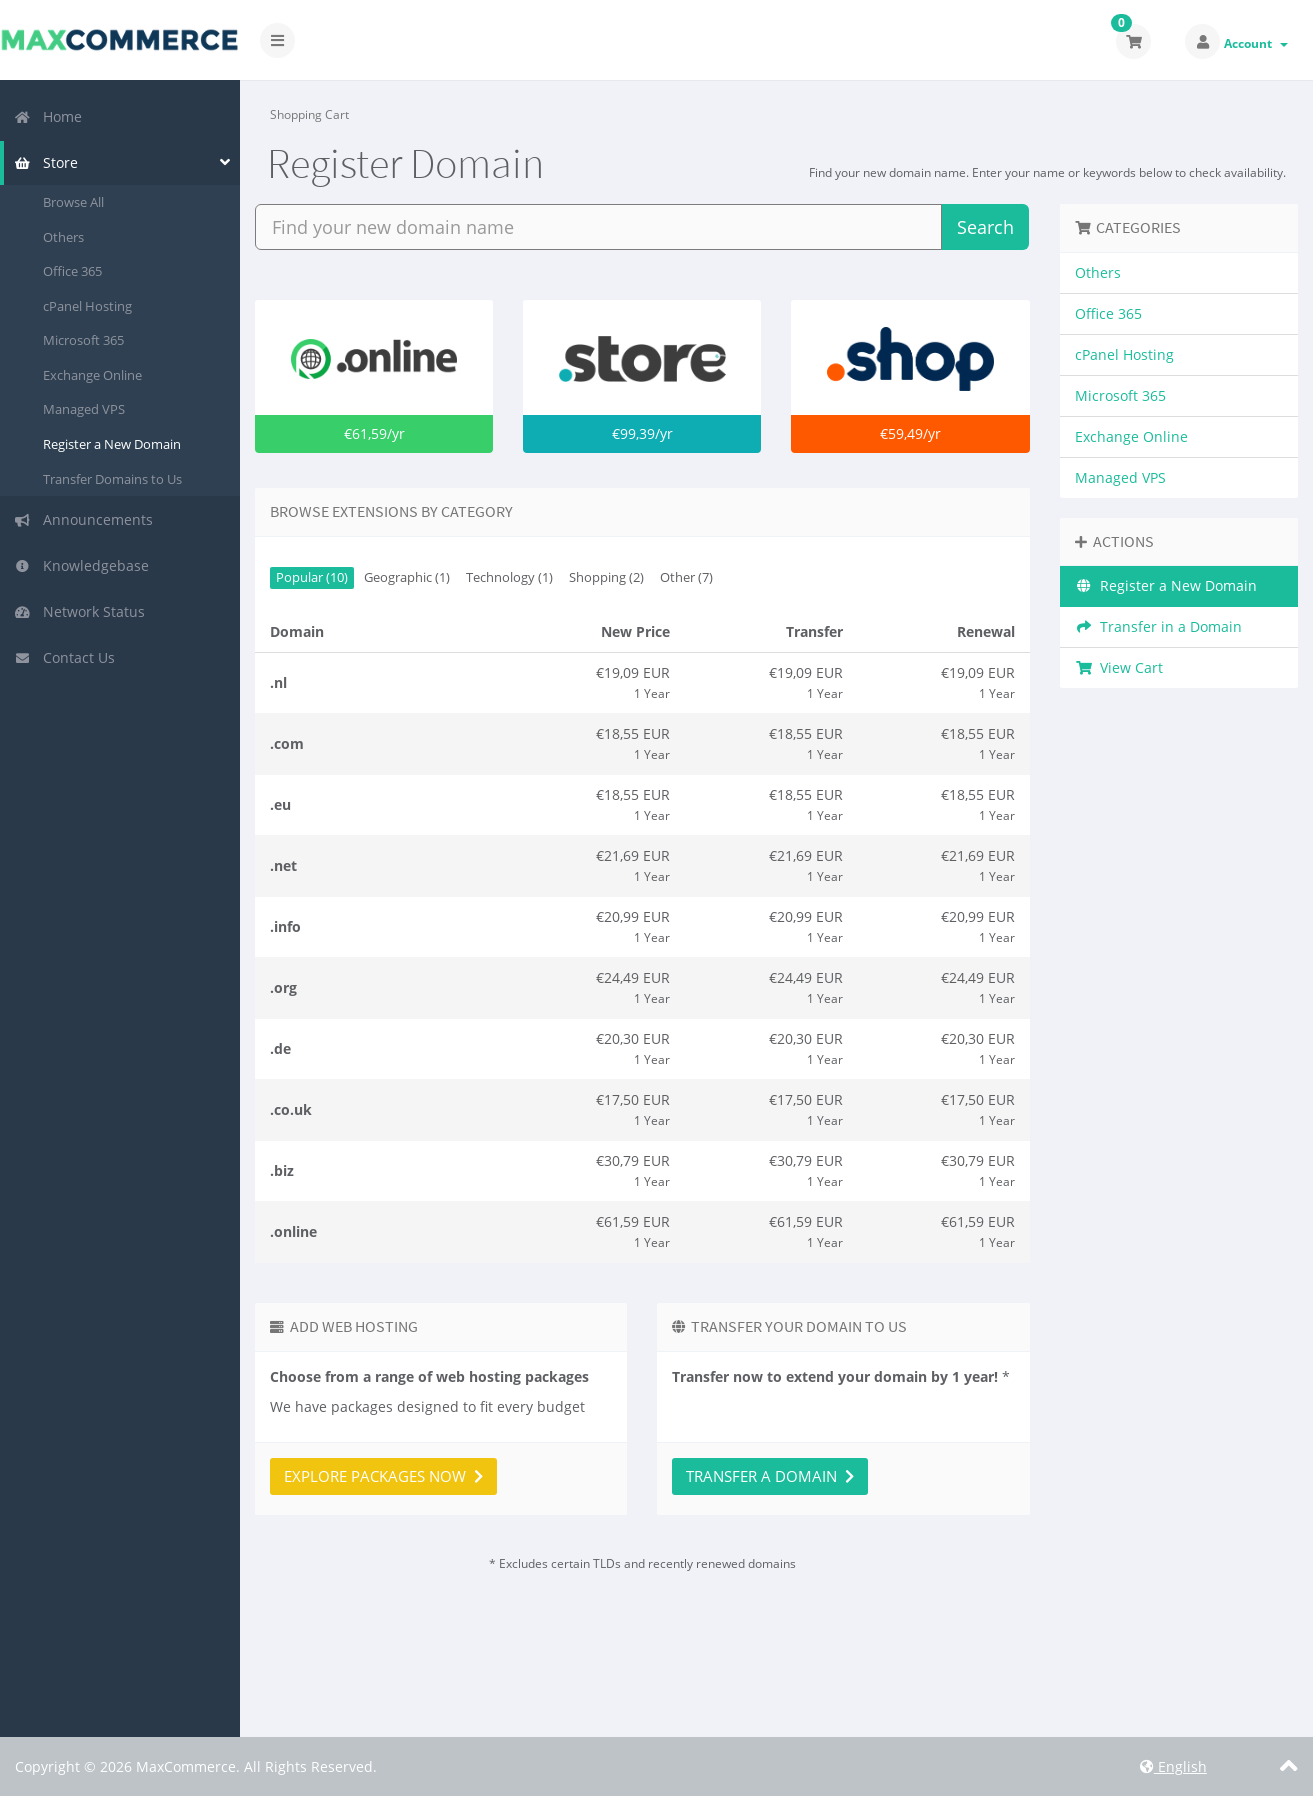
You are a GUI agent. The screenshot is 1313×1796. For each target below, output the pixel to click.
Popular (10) (312, 577)
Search (985, 227)
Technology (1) (509, 577)
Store (46, 162)
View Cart (1119, 667)
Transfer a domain (770, 1476)
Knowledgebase (81, 565)
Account (1256, 43)
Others (63, 237)
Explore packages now (383, 1476)
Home (48, 116)
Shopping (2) (606, 577)
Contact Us (64, 657)
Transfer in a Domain (1159, 626)
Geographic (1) (407, 577)
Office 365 (72, 271)
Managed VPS (84, 409)
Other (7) (686, 577)
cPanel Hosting (87, 306)
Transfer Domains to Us (112, 479)
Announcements (83, 519)
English (1173, 1766)
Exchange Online (92, 375)
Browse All (73, 202)
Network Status (79, 611)
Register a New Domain (112, 444)
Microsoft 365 (83, 340)
